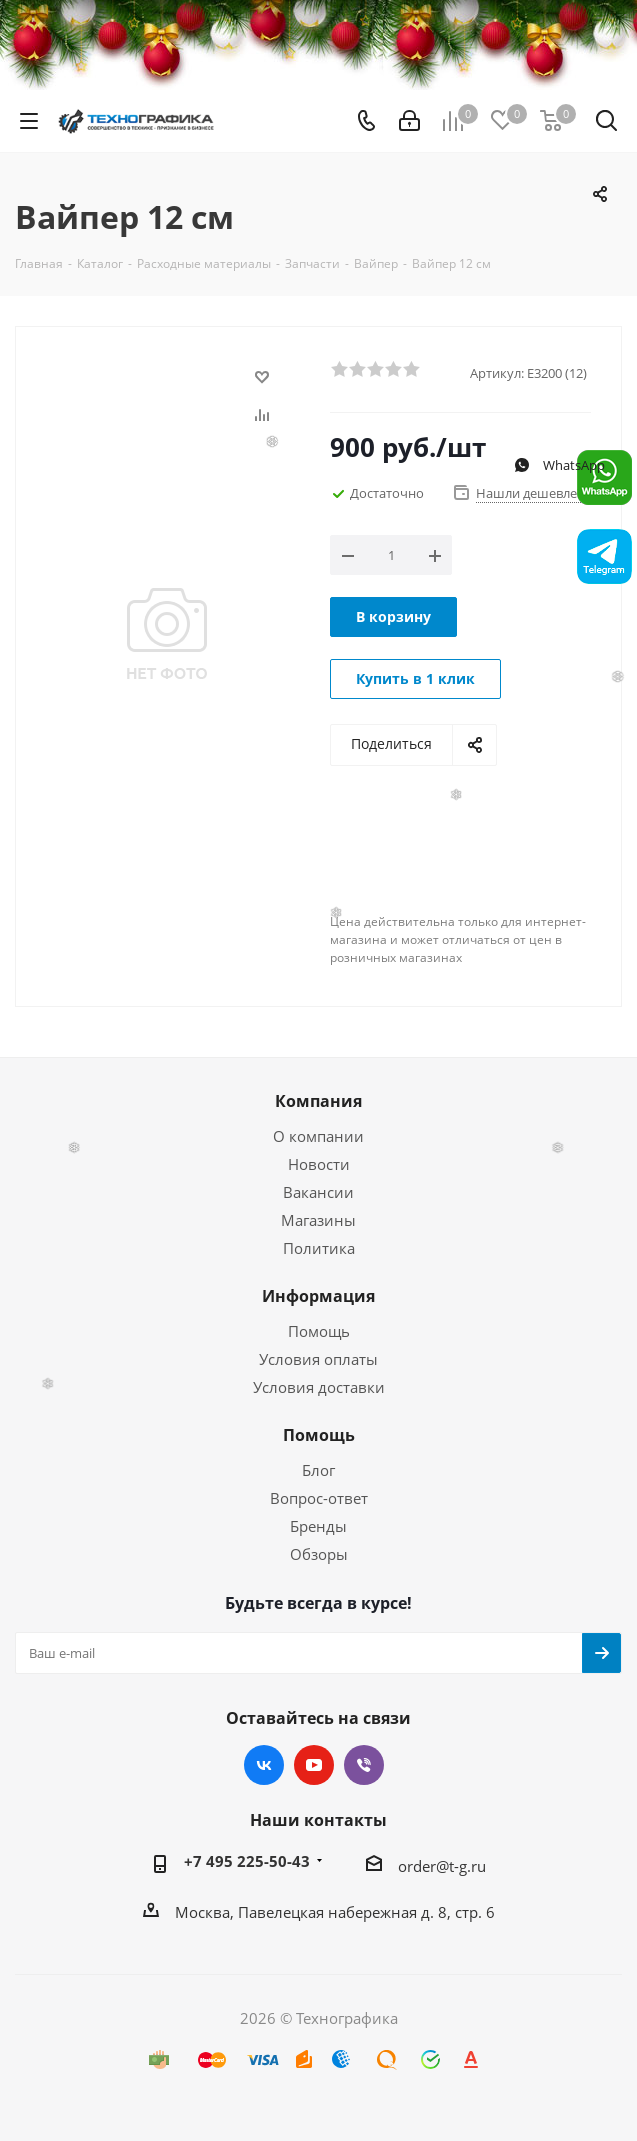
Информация (318, 1296)
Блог (318, 1470)
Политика (319, 1248)
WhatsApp (558, 465)
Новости (319, 1164)
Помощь (319, 1331)
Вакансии (318, 1192)
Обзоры (319, 1554)
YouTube (314, 1765)
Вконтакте (264, 1765)
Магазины (318, 1220)
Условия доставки (319, 1387)
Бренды (318, 1526)
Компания (318, 1101)
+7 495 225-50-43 (247, 1861)
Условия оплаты (318, 1359)
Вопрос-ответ (319, 1498)
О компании (318, 1136)
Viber (364, 1765)
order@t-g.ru (442, 1866)
